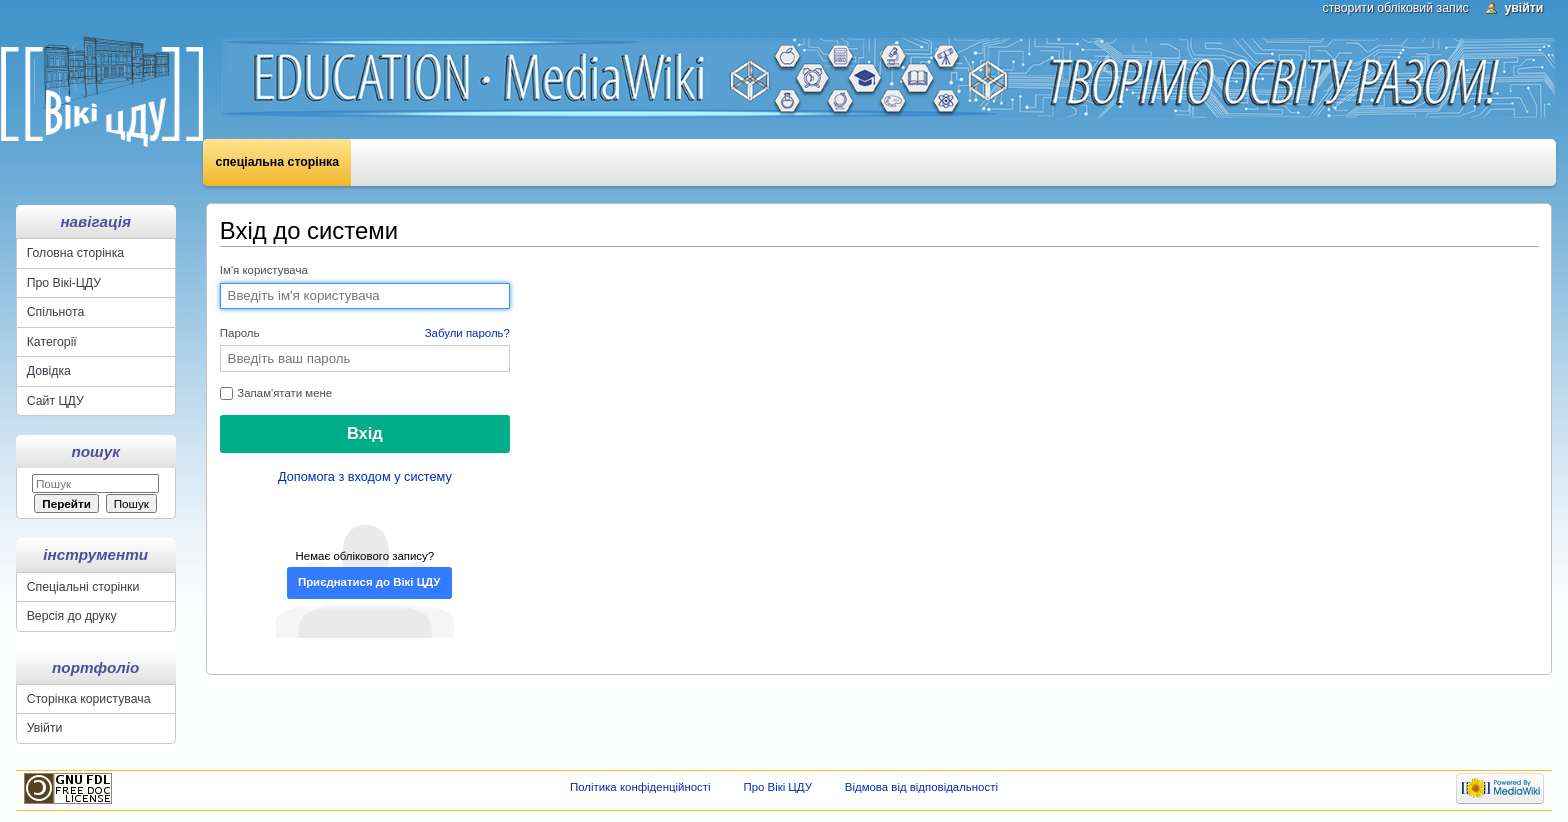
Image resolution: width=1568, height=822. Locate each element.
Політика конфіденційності (640, 787)
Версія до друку (72, 616)
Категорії (52, 342)
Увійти (1523, 8)
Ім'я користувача (264, 270)
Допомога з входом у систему (365, 477)
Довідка (49, 371)
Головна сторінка (75, 253)
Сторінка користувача (89, 699)
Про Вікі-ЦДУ (64, 283)
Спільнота (56, 312)
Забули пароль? (467, 333)
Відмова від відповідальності (921, 787)
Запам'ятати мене (276, 393)
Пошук (96, 451)
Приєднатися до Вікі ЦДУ (369, 582)
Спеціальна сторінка (278, 162)
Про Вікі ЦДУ (777, 787)
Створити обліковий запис (1396, 8)
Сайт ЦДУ (55, 401)
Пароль (365, 333)
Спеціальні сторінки (83, 587)
